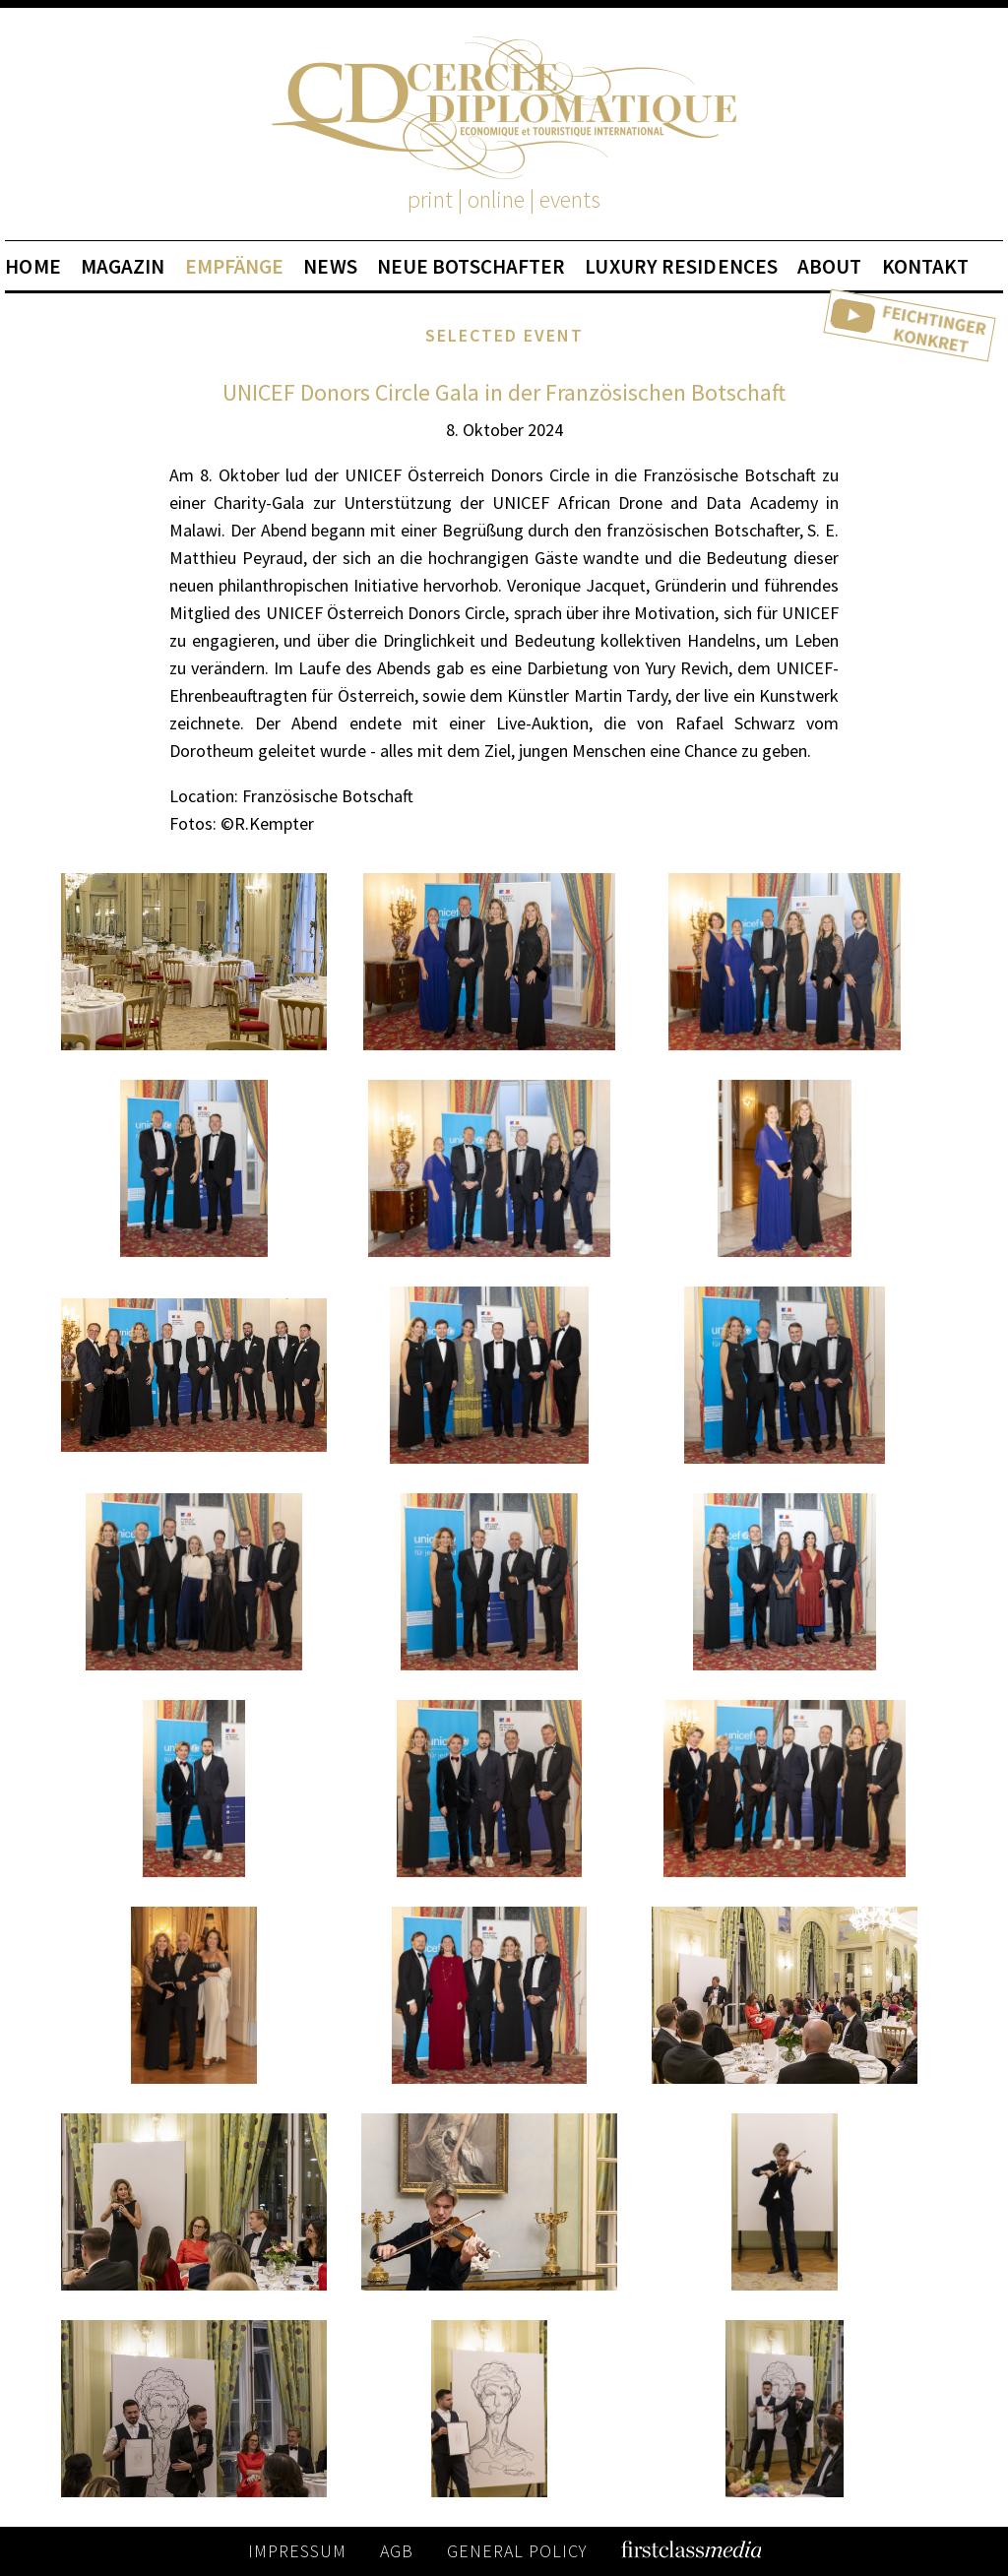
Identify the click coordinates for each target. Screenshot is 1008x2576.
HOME (32, 267)
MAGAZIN (123, 267)
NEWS (329, 267)
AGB (396, 2551)
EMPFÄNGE (234, 267)
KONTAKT (926, 267)
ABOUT (829, 267)
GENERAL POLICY (517, 2551)
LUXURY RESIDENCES (681, 267)
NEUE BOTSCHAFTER (471, 267)
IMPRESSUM (297, 2551)
